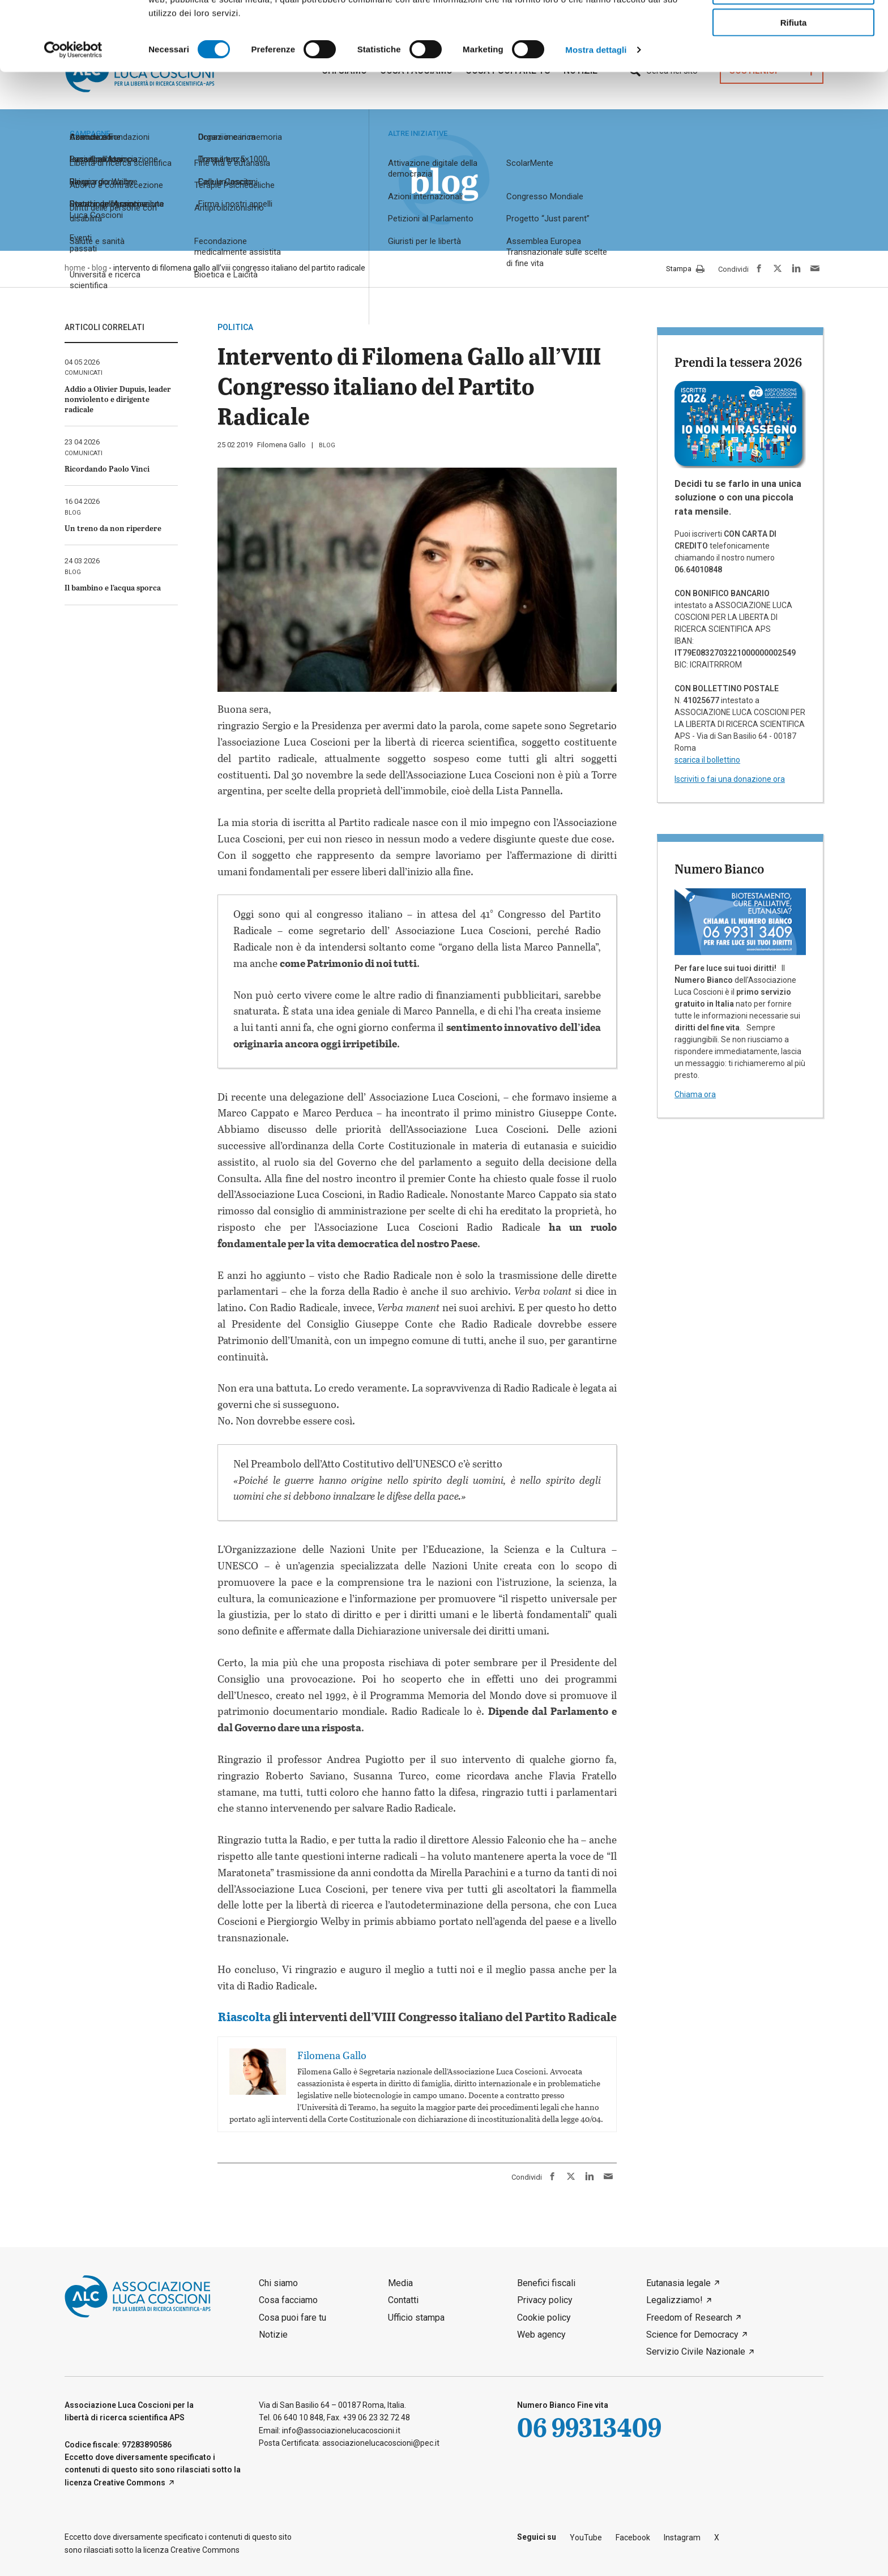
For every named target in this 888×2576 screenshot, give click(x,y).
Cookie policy (544, 2317)
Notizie (273, 2334)
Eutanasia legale (678, 2283)
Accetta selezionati (793, 60)
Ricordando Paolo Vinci (107, 468)
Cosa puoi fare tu (292, 2317)
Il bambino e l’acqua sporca (113, 587)
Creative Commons (129, 2482)
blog (327, 445)
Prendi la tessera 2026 (738, 362)
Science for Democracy (692, 2334)
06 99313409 (589, 2426)
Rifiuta (793, 91)
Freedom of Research (689, 2317)
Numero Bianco (719, 868)
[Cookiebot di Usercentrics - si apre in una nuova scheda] (73, 118)
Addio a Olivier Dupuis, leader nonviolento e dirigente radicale (118, 398)
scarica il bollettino (707, 759)
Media (400, 2283)
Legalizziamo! (674, 2300)
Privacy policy (545, 2300)
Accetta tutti (793, 27)
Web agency (541, 2334)
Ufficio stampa (416, 2317)
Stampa (685, 269)
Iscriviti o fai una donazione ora (729, 779)
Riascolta (244, 2016)
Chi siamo (278, 2283)
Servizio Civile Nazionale (695, 2351)
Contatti (403, 2300)
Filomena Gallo (281, 444)
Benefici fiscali (546, 2283)
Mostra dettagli (595, 118)
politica (235, 327)
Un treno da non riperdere (113, 528)
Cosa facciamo (288, 2300)
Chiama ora (695, 1094)
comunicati (84, 372)
